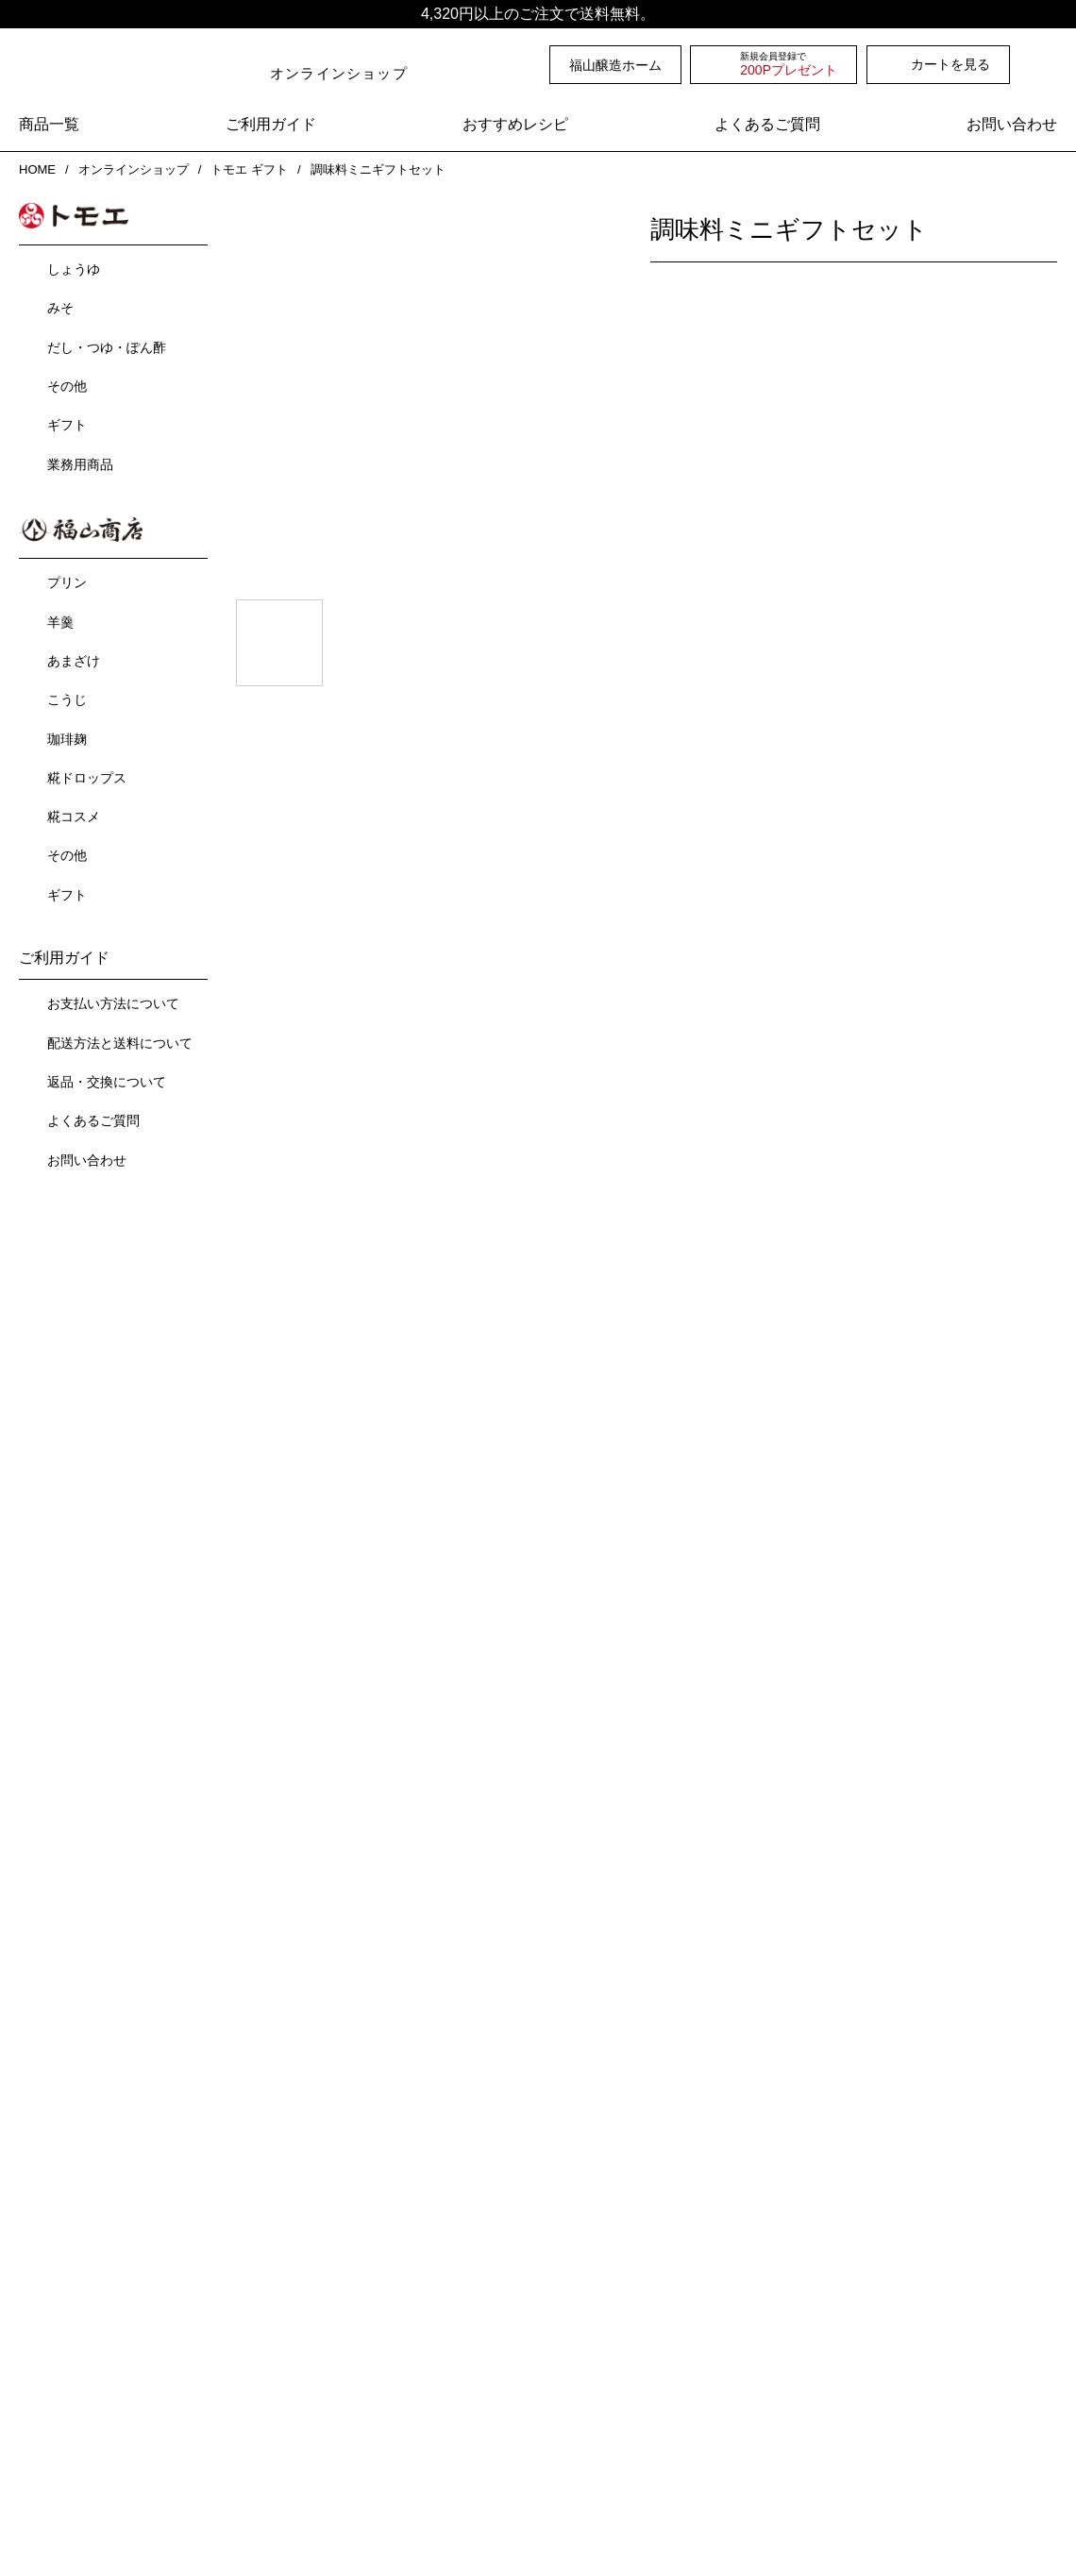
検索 (1046, 64)
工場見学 (304, 2272)
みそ (60, 305)
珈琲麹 (67, 735)
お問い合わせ (1012, 125)
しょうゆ (73, 267)
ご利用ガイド (271, 125)
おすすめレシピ (515, 125)
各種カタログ (577, 2307)
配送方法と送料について (120, 1039)
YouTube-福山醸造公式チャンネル (640, 2272)
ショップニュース (342, 2375)
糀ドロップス (86, 774)
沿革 (46, 2368)
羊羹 (60, 618)
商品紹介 (45, 2239)
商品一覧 (49, 125)
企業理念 (58, 2340)
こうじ (67, 695)
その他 (67, 384)
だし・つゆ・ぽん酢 (106, 345)
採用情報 (58, 2394)
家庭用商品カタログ (608, 2368)
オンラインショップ (131, 169)
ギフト (67, 422)
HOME (36, 169)
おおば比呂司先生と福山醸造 (624, 2239)
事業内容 (45, 2272)
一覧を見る (646, 1357)
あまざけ (73, 657)
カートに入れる (926, 457)
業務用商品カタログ (608, 2394)
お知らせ (304, 2307)
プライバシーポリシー (472, 2482)
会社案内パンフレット (615, 2340)
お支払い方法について (113, 999)
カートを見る (950, 64)
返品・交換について (106, 1078)
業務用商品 (80, 462)
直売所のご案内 (324, 2239)
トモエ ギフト (248, 169)
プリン (67, 578)
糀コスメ (73, 812)
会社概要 (45, 2307)
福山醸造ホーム (615, 65)
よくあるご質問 (767, 125)
